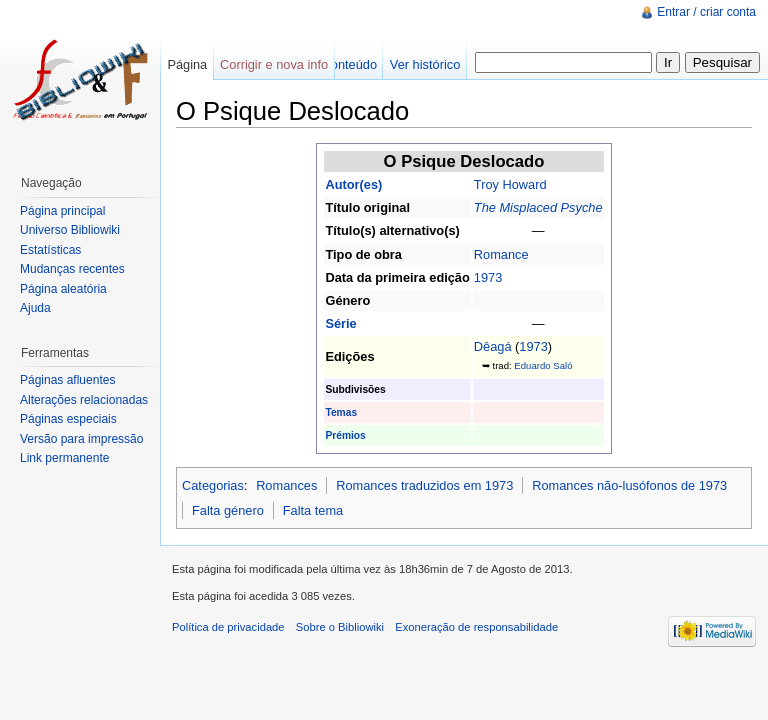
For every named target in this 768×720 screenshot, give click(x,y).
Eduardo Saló (543, 365)
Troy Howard (510, 184)
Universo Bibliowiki (70, 230)
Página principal (62, 211)
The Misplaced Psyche (538, 207)
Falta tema (313, 510)
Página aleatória (63, 289)
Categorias (213, 485)
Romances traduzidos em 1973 (424, 485)
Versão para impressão (81, 439)
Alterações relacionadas (84, 400)
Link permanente (64, 458)
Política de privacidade (228, 627)
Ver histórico (425, 64)
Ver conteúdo (339, 64)
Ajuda (35, 308)
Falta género (228, 510)
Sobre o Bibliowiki (340, 627)
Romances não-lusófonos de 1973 (629, 485)
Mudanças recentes (72, 269)
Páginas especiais (68, 419)
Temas (341, 412)
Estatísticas (50, 250)
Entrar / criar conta (706, 12)
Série (340, 323)
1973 (488, 277)
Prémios (345, 435)
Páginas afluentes (67, 380)
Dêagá (493, 346)
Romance (501, 254)
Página (187, 64)
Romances (286, 485)
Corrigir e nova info (274, 64)
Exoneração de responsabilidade (476, 627)
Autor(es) (353, 184)
